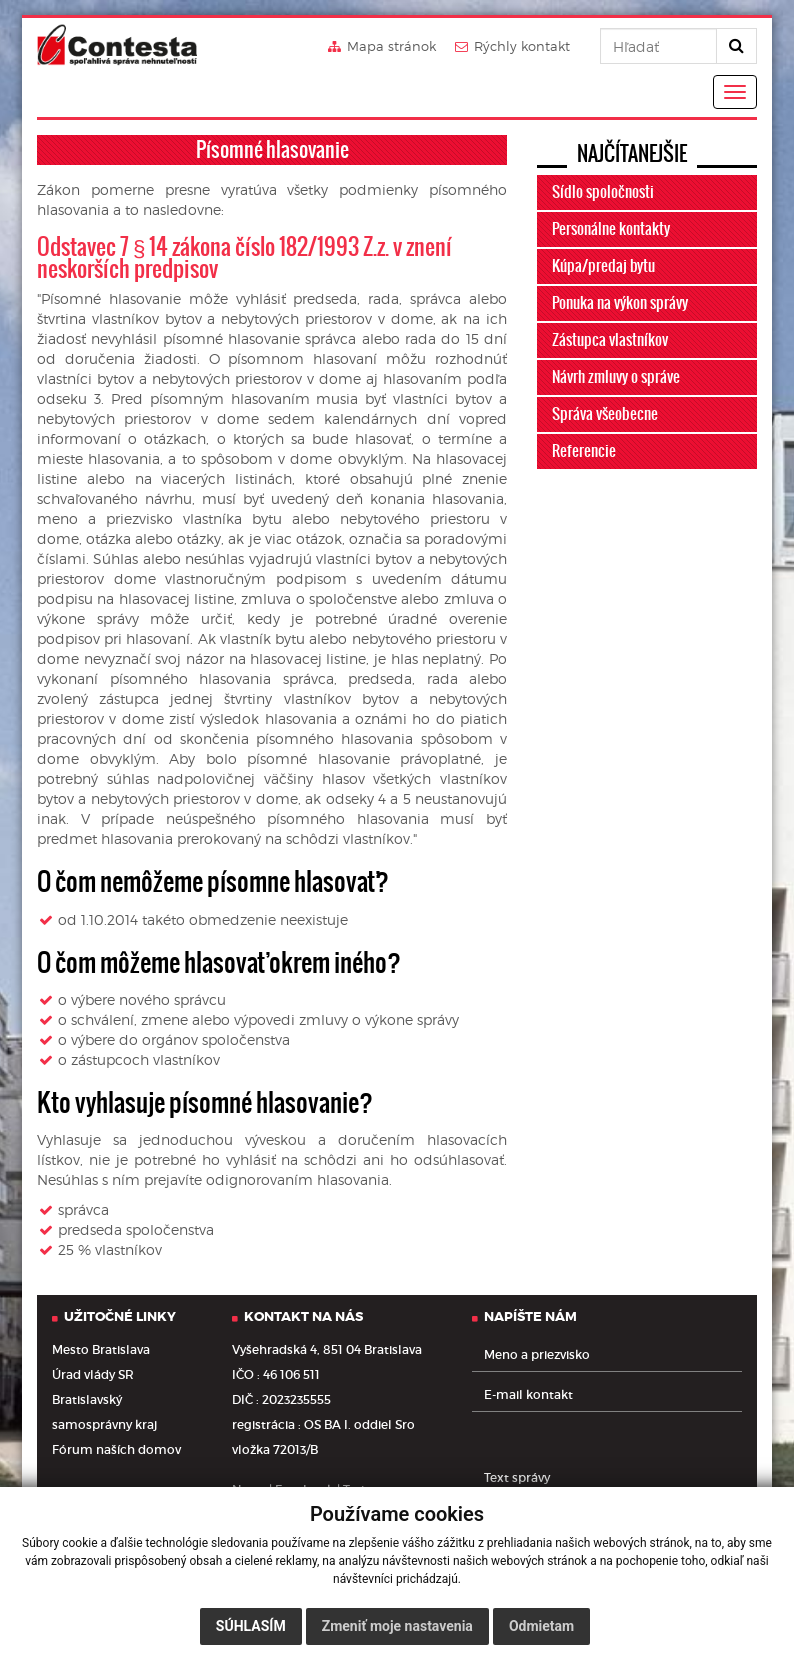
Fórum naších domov (116, 1449)
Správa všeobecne (605, 414)
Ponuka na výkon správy (620, 303)
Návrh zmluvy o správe (616, 377)
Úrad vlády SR (93, 1374)
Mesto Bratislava (101, 1349)
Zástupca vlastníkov (610, 340)
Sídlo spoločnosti (603, 192)
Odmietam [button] (541, 1626)
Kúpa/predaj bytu (603, 266)
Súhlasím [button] (251, 1626)
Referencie (584, 451)
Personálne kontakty (611, 229)
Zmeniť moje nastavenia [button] (397, 1626)
